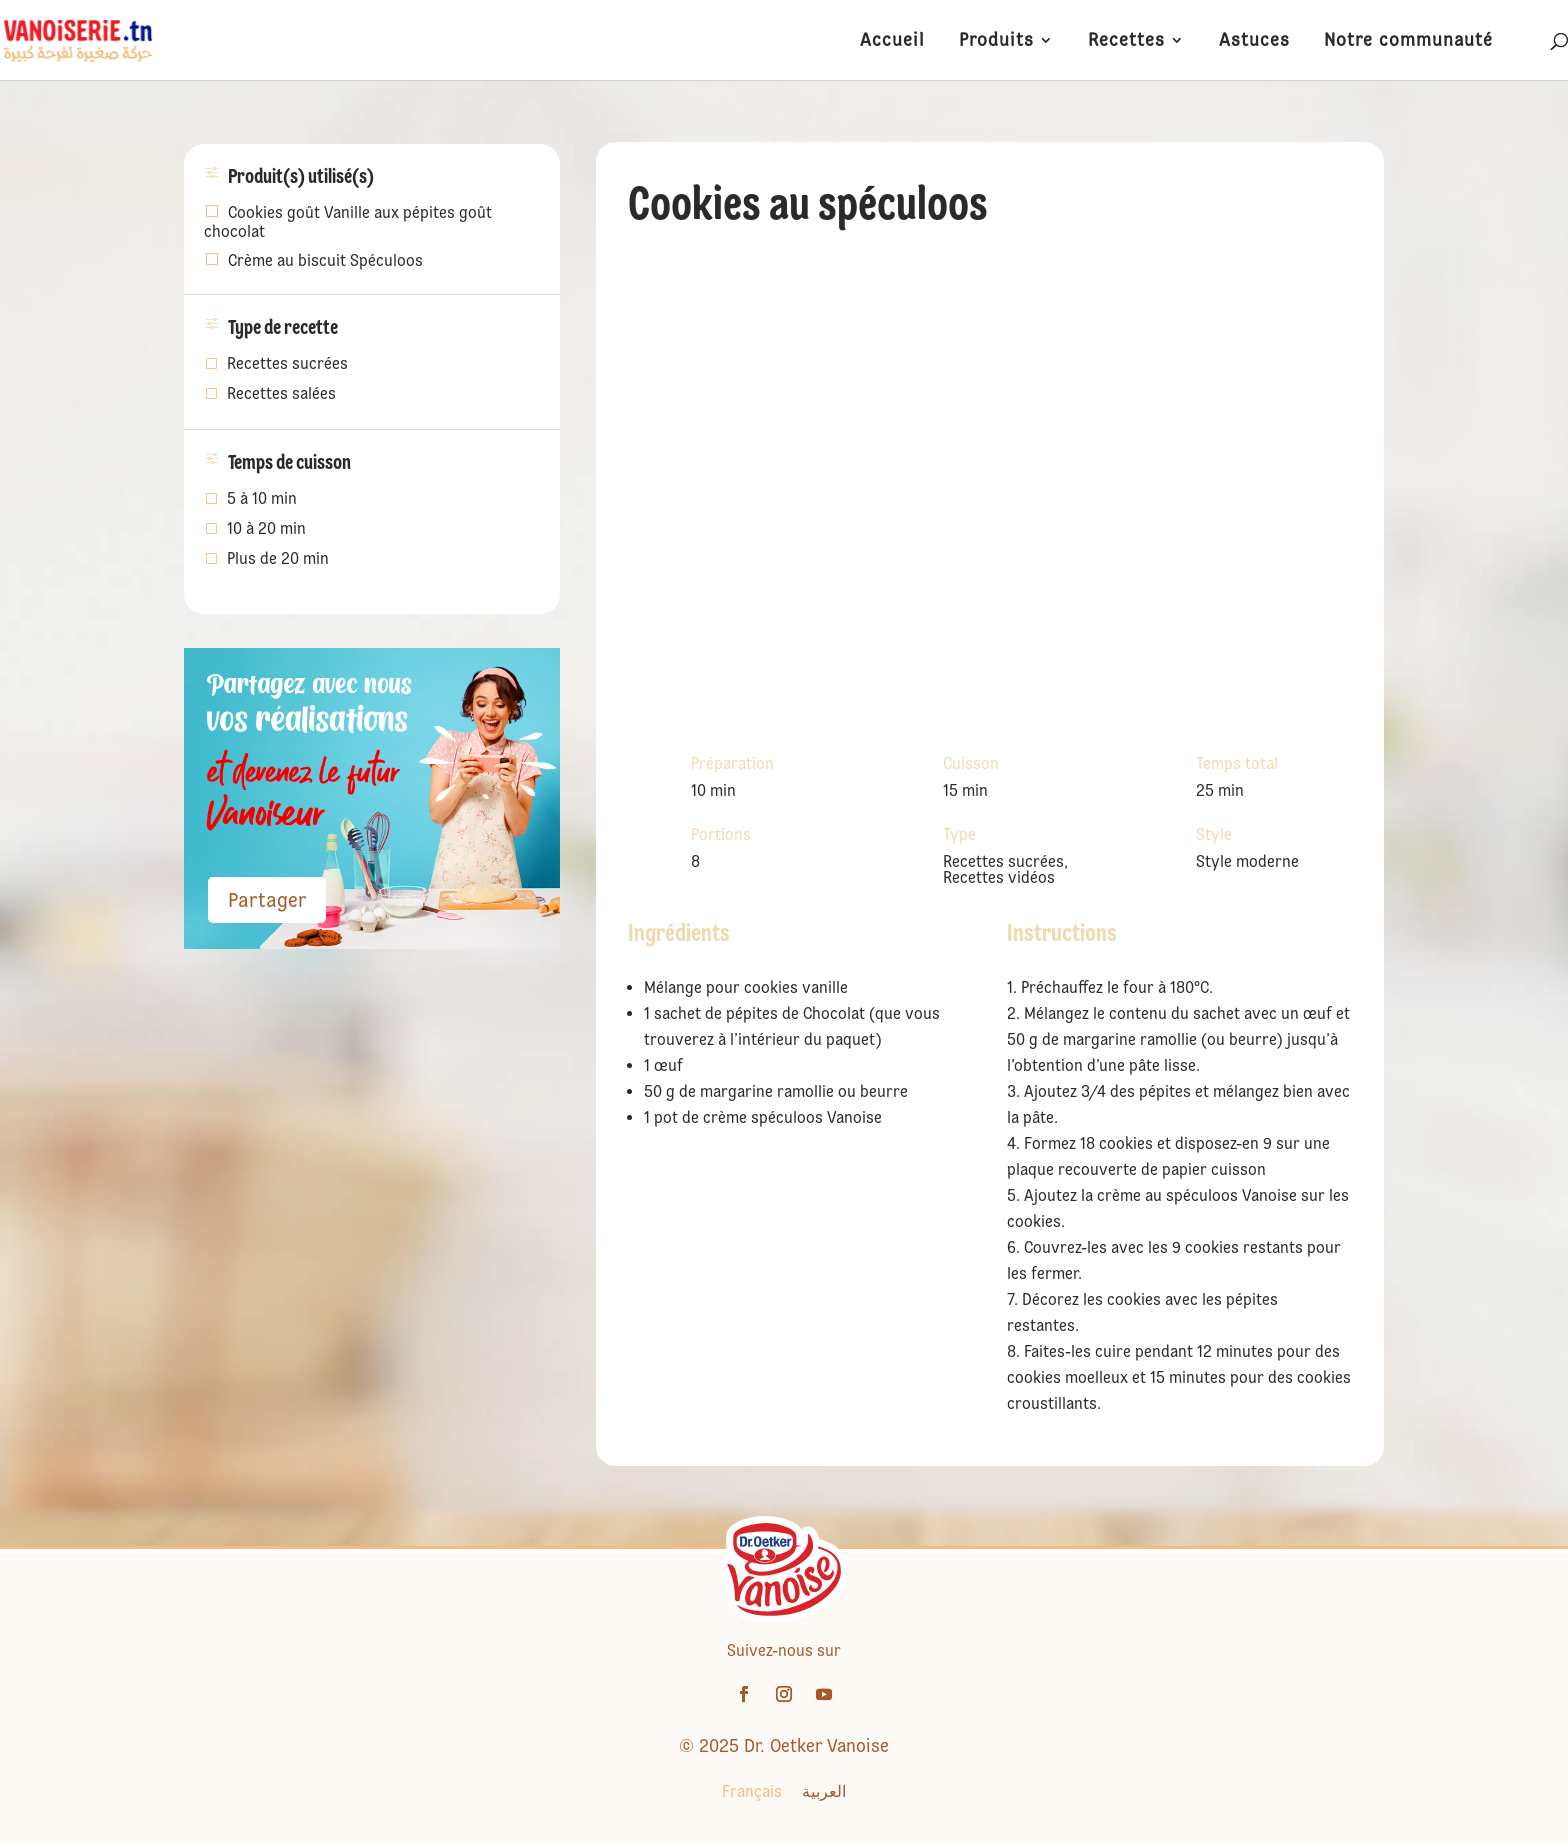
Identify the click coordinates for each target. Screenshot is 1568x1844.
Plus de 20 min (278, 560)
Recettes (1126, 41)
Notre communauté (1408, 41)
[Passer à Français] (752, 1792)
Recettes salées (281, 395)
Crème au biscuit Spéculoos (325, 260)
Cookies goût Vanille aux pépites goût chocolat (348, 222)
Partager (267, 900)
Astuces (1254, 41)
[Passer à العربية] (824, 1792)
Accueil (892, 41)
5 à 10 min (262, 500)
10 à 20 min (266, 530)
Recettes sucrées (287, 365)
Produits (996, 41)
